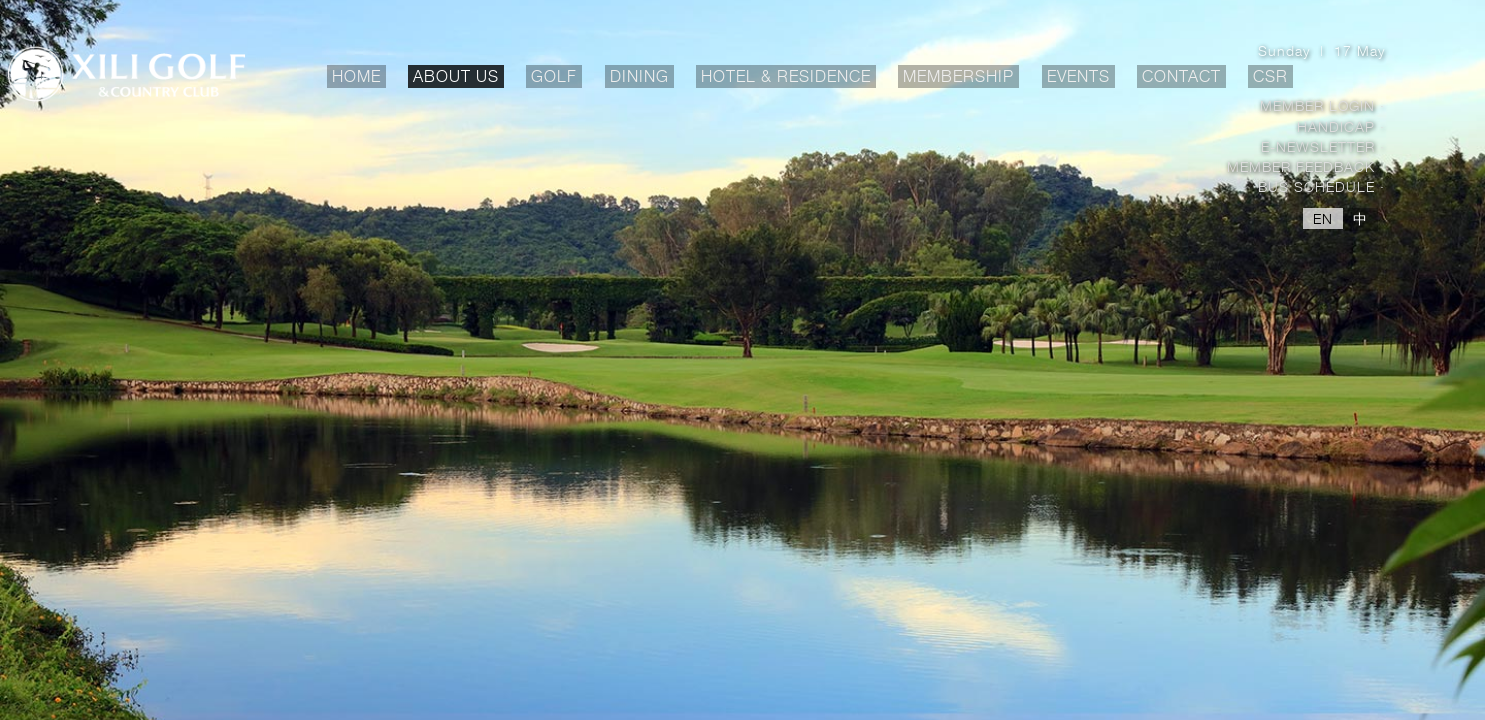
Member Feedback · (1306, 166)
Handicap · (1341, 126)
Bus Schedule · (1321, 186)
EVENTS (1078, 77)
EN (1323, 218)
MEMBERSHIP (961, 77)
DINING (642, 77)
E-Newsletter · (1323, 146)
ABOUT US (458, 77)
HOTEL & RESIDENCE (788, 77)
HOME (356, 76)
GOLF (556, 77)
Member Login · (1322, 105)
